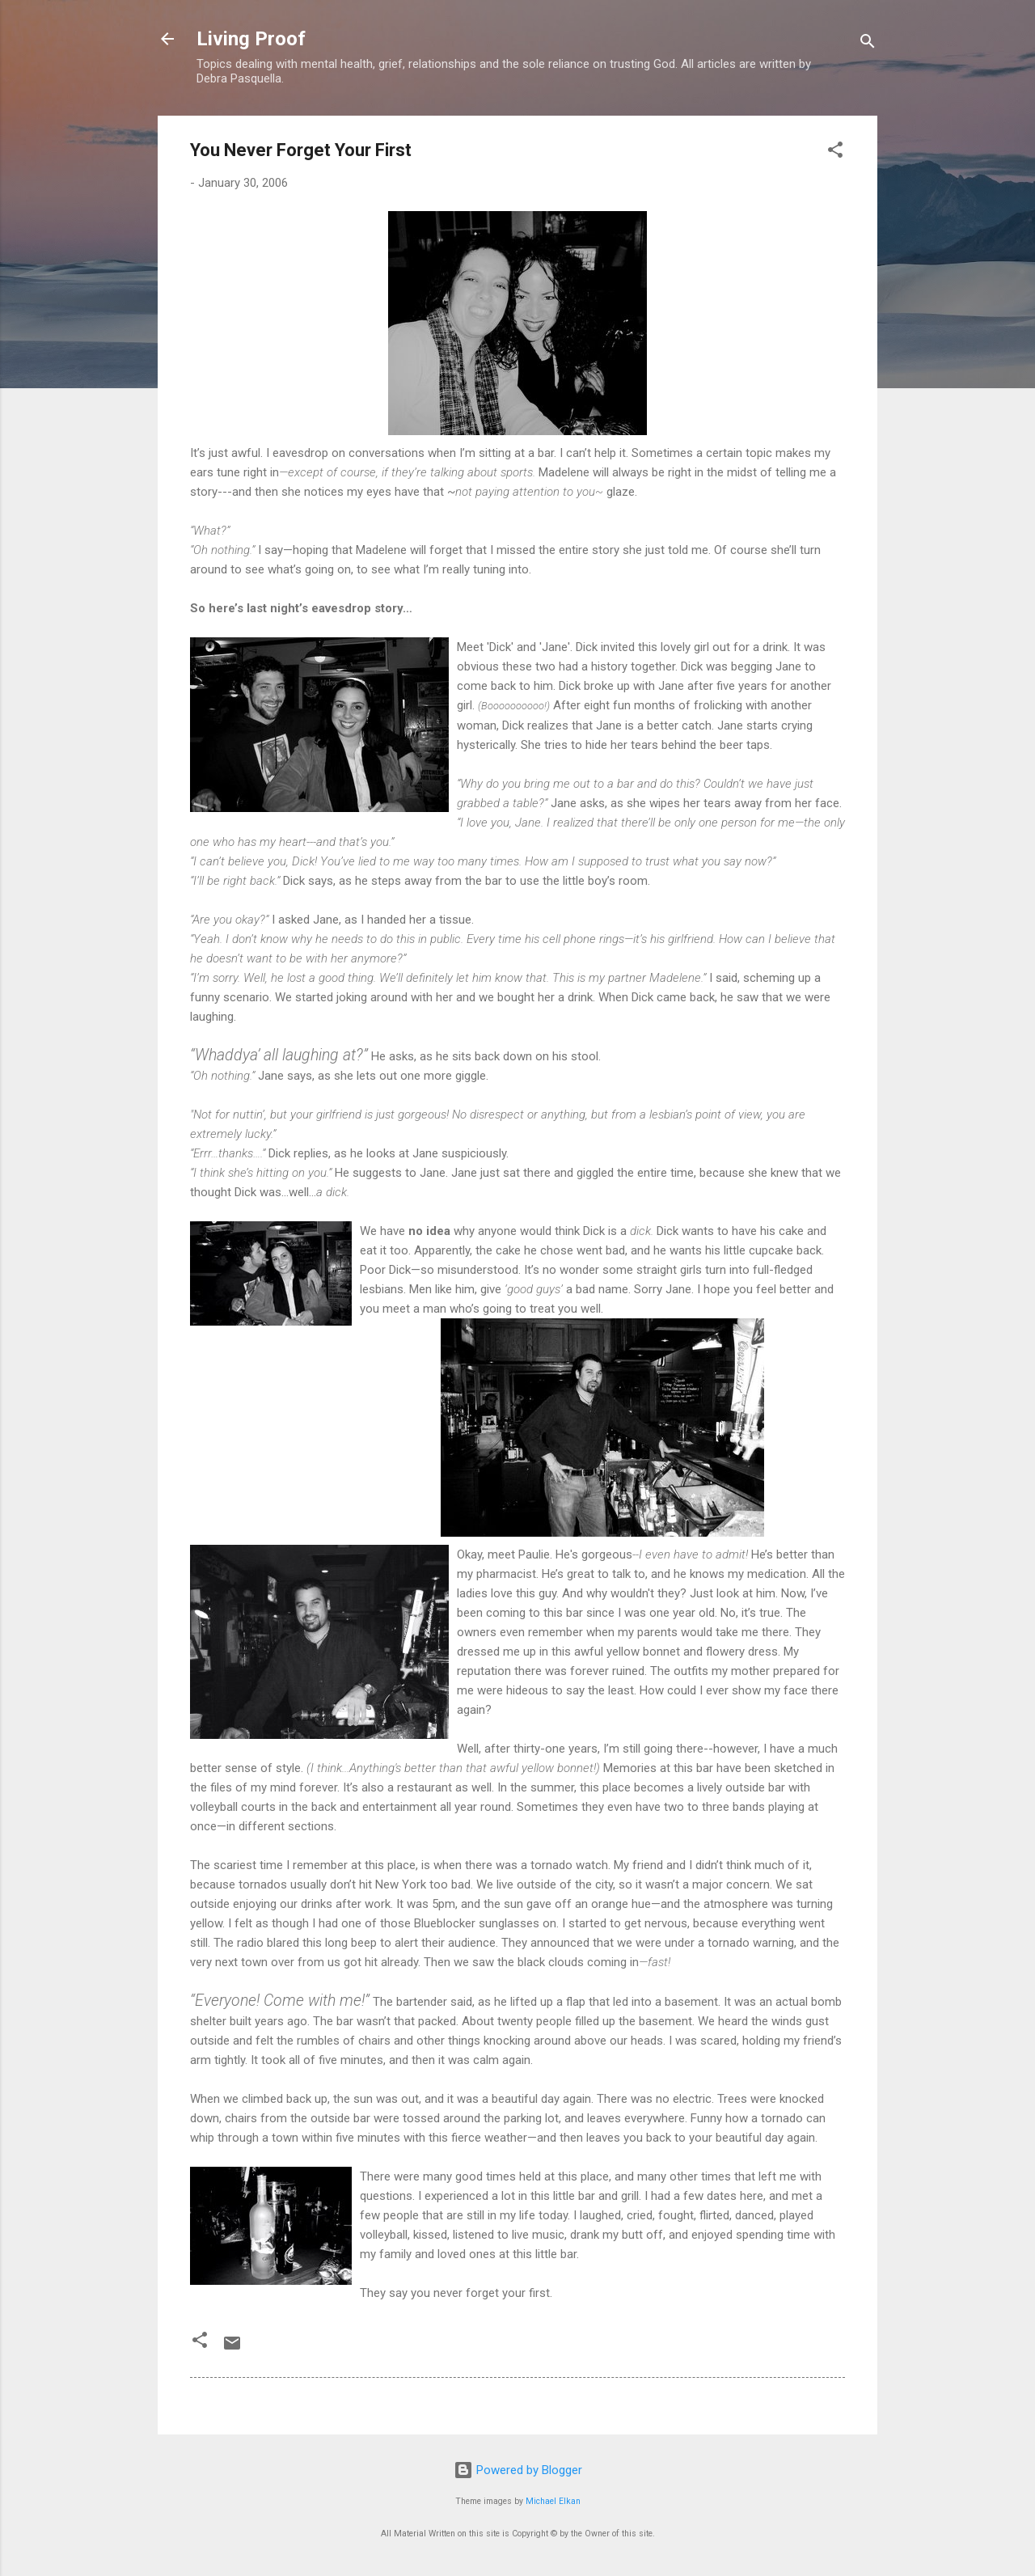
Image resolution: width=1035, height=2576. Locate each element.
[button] (835, 152)
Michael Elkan (553, 2501)
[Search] (867, 44)
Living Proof (251, 38)
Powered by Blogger (518, 2470)
